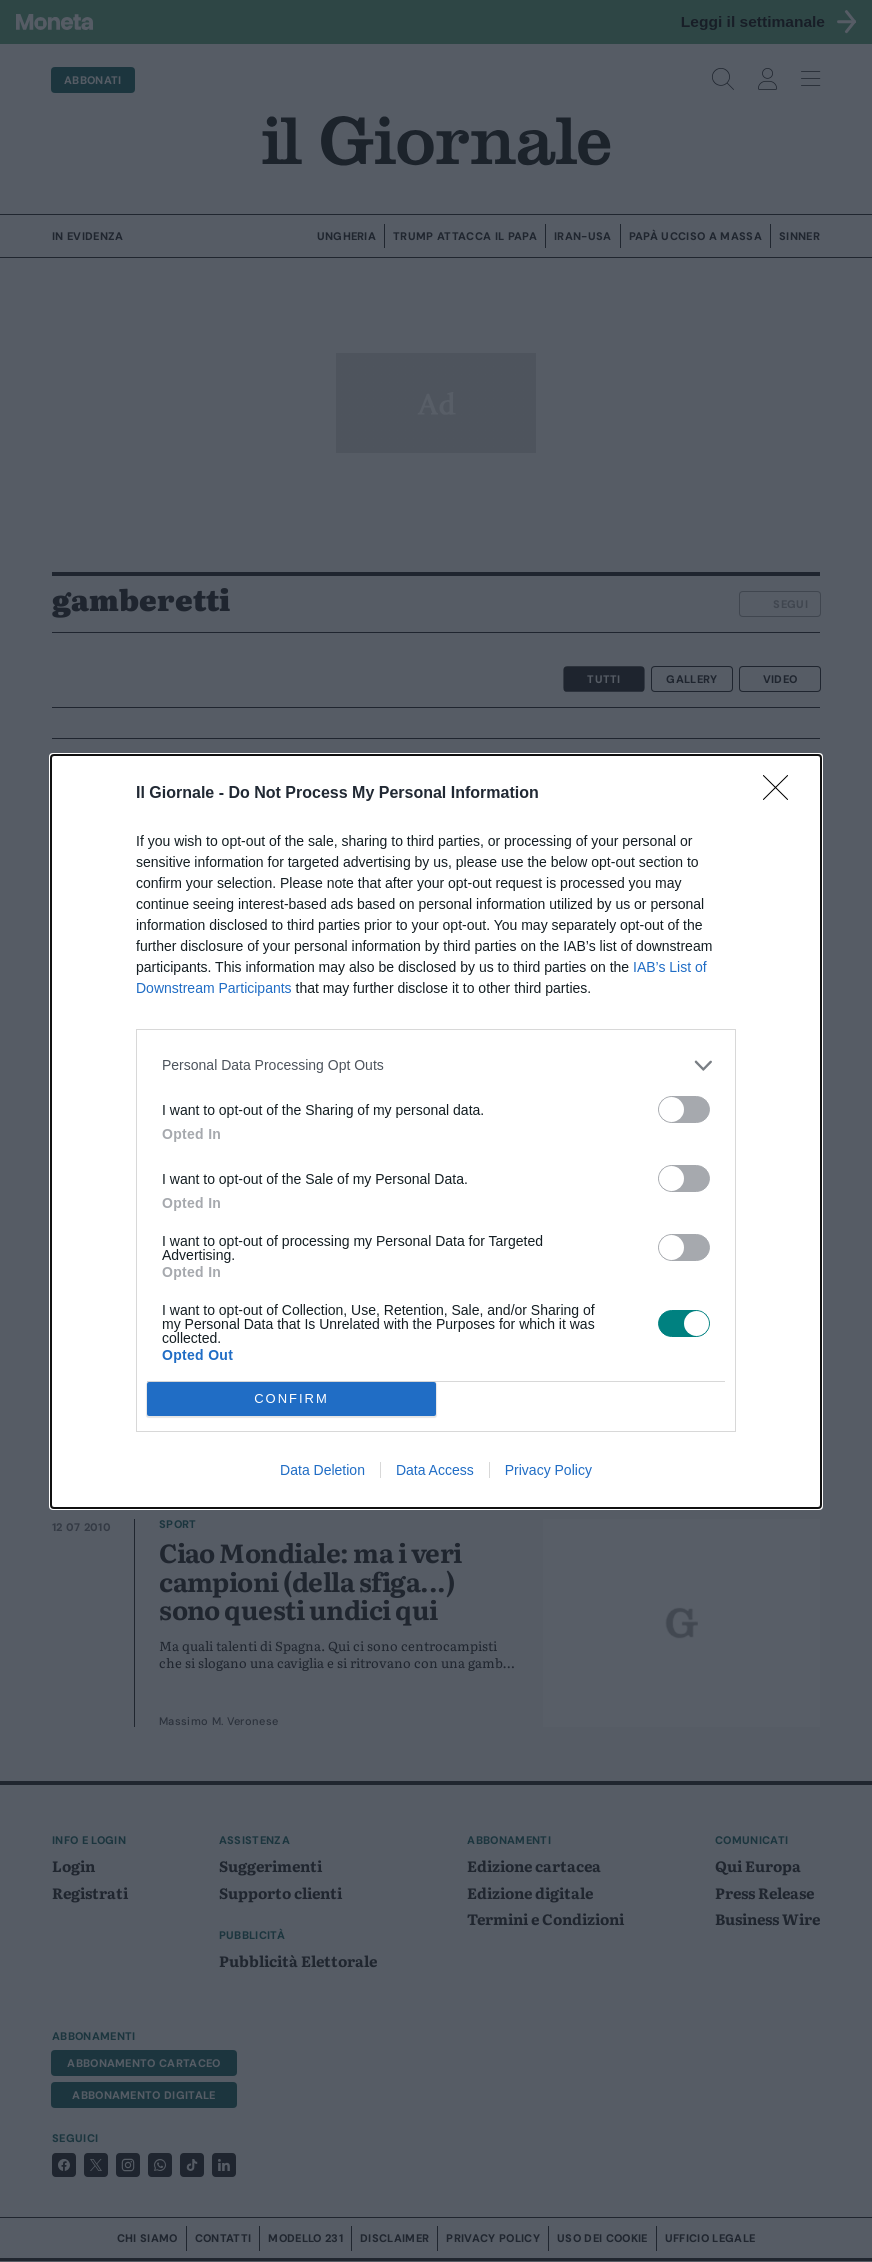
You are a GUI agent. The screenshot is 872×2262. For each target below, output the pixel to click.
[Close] (782, 794)
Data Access (435, 1470)
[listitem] (436, 1065)
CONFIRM (291, 1397)
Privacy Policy (548, 1470)
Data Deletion (322, 1470)
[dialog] (436, 1131)
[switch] (684, 1109)
